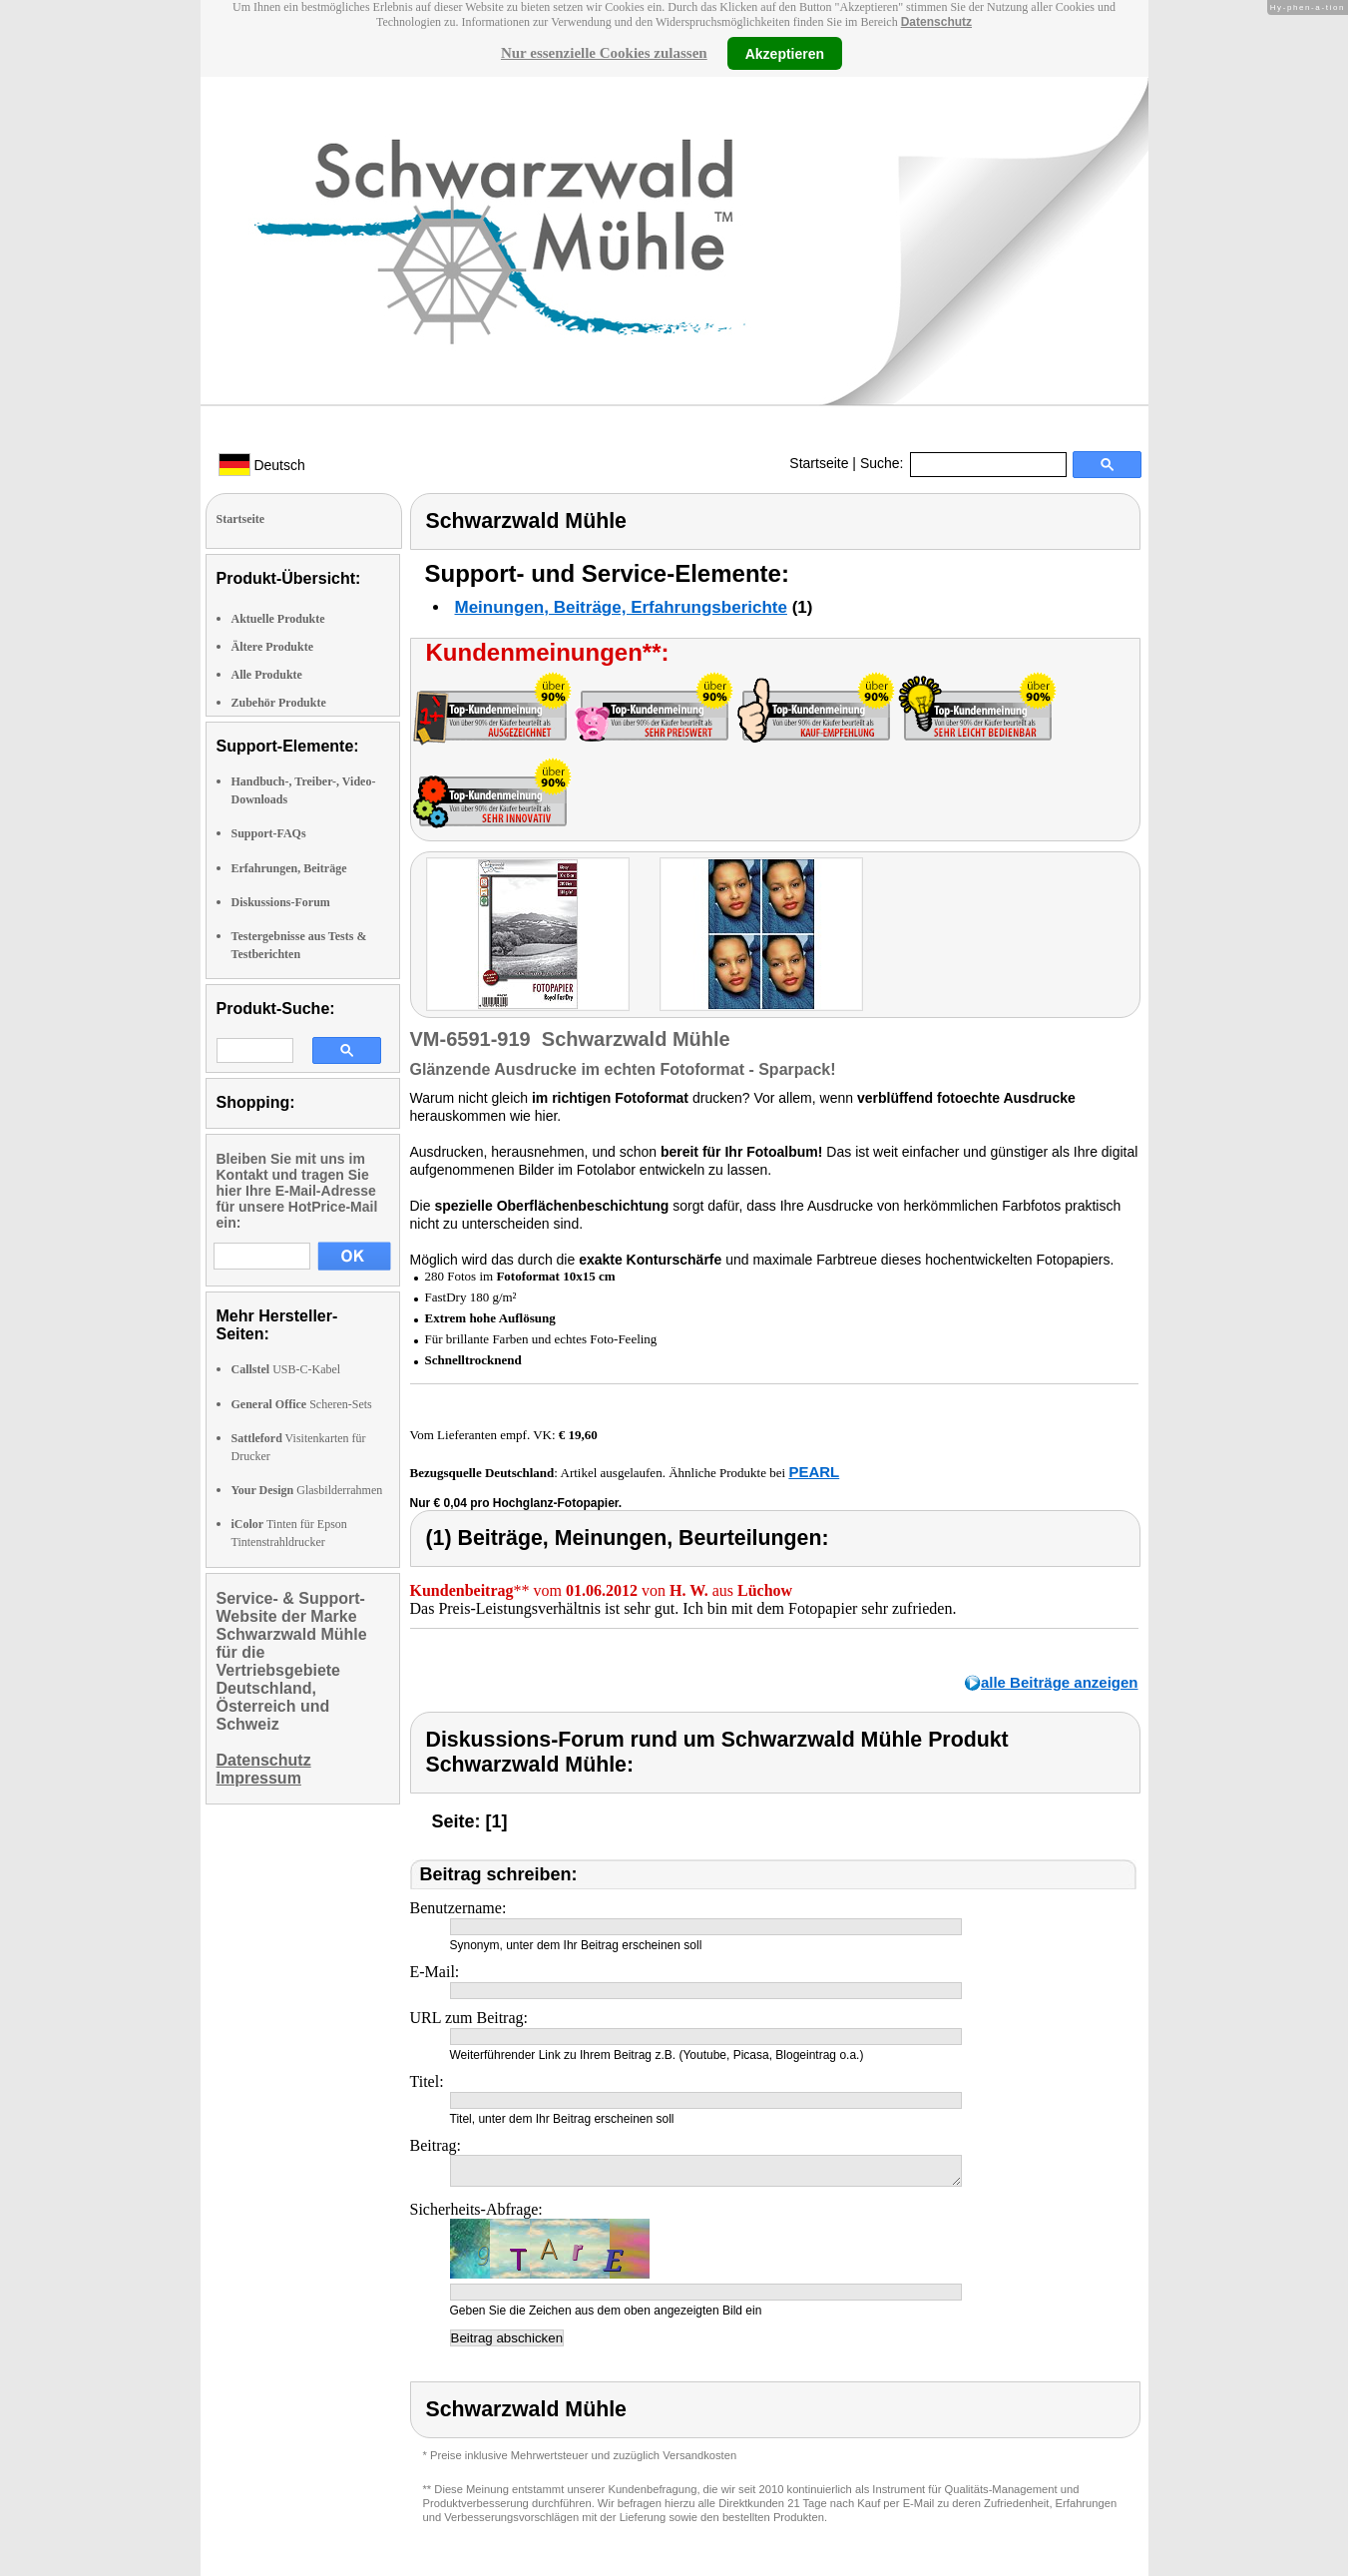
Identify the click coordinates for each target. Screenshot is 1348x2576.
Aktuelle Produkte (278, 619)
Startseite (818, 463)
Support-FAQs (268, 833)
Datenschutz (936, 22)
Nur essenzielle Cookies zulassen (604, 53)
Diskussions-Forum (280, 902)
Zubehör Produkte (278, 703)
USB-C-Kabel (286, 1369)
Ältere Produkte (272, 647)
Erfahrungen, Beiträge (289, 868)
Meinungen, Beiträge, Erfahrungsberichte (621, 607)
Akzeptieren (784, 53)
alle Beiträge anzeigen (1059, 1682)
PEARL (813, 1471)
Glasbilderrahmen (307, 1490)
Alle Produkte (266, 675)
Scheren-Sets (301, 1404)
